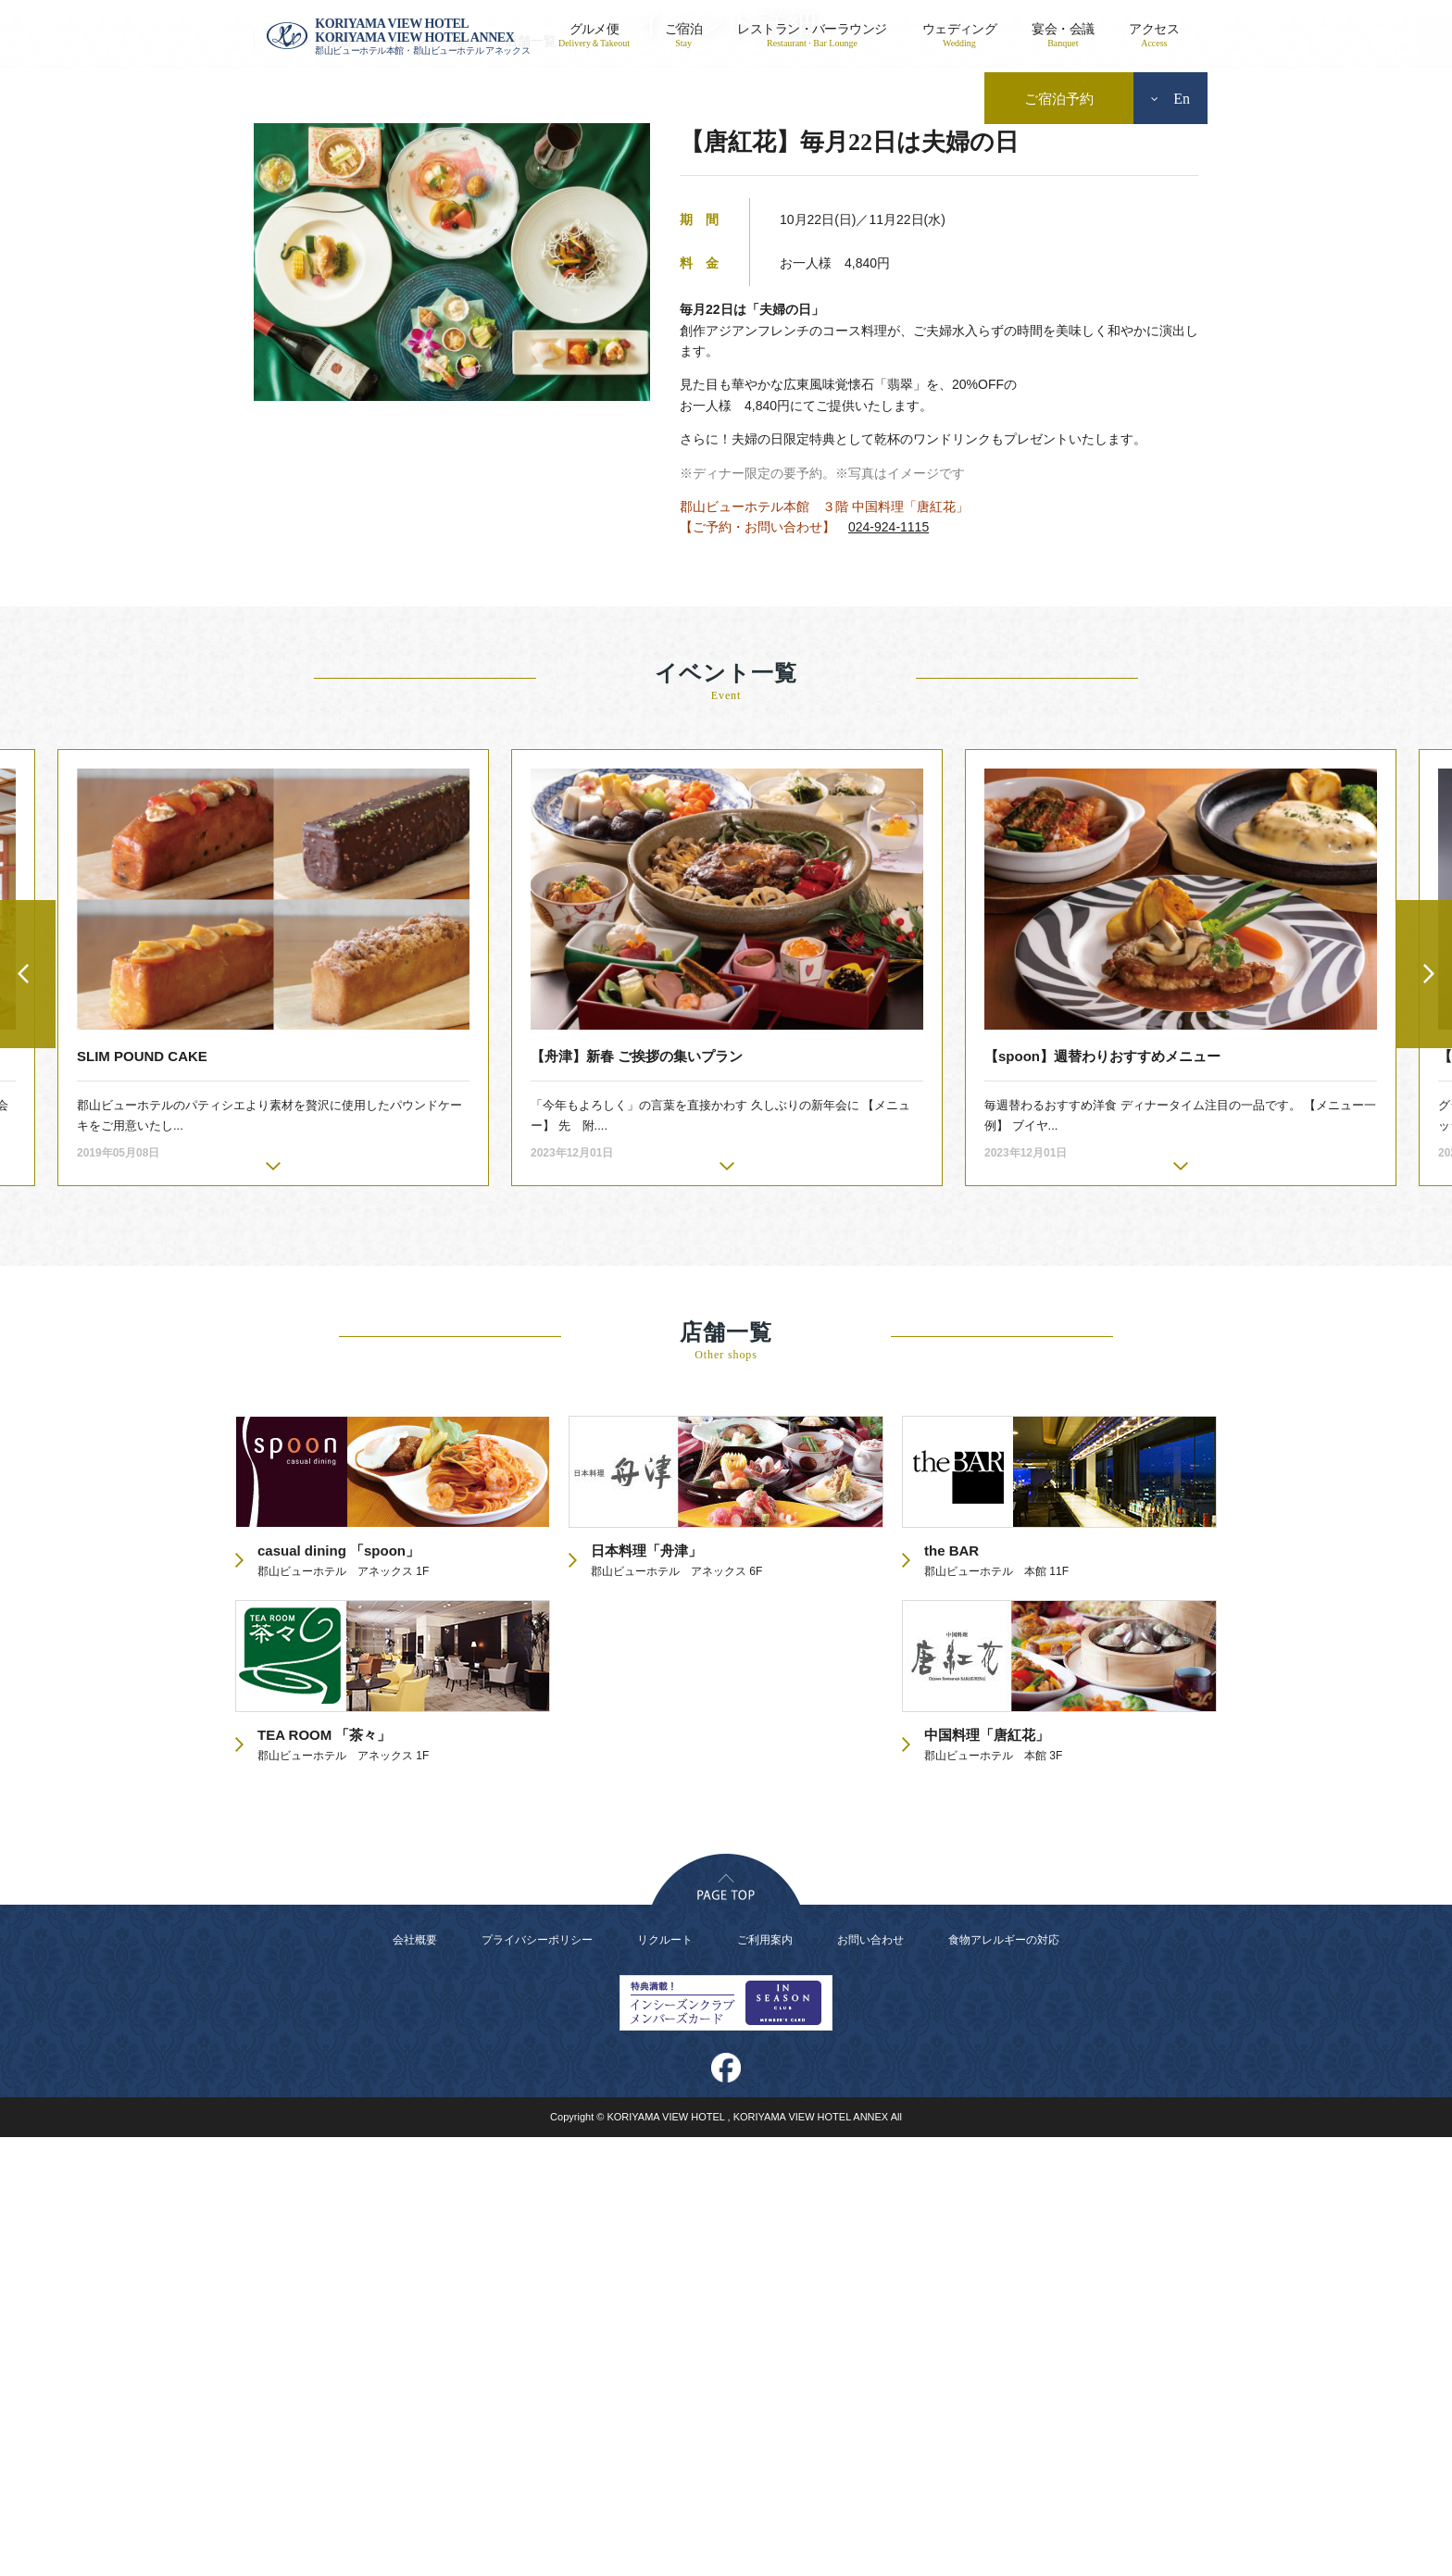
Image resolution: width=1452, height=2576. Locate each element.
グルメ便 (594, 35)
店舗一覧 (531, 479)
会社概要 (415, 2378)
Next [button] (1424, 1413)
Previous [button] (28, 1413)
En (1170, 98)
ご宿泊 (683, 35)
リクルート (665, 2378)
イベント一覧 (428, 479)
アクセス (1154, 35)
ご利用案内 (765, 2378)
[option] (727, 1406)
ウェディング (959, 35)
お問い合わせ (870, 2378)
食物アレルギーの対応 (1003, 2378)
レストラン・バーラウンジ (811, 35)
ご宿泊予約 (1059, 99)
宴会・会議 (1063, 35)
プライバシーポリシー (537, 2378)
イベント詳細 (312, 479)
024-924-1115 (888, 965)
